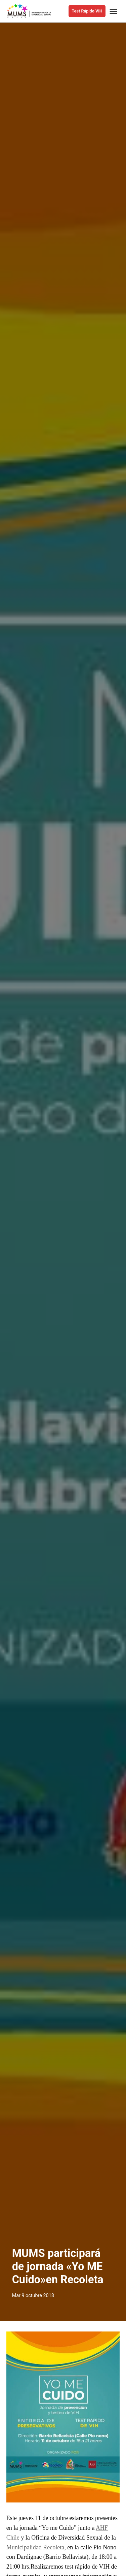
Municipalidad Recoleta (35, 2547)
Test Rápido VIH (87, 10)
